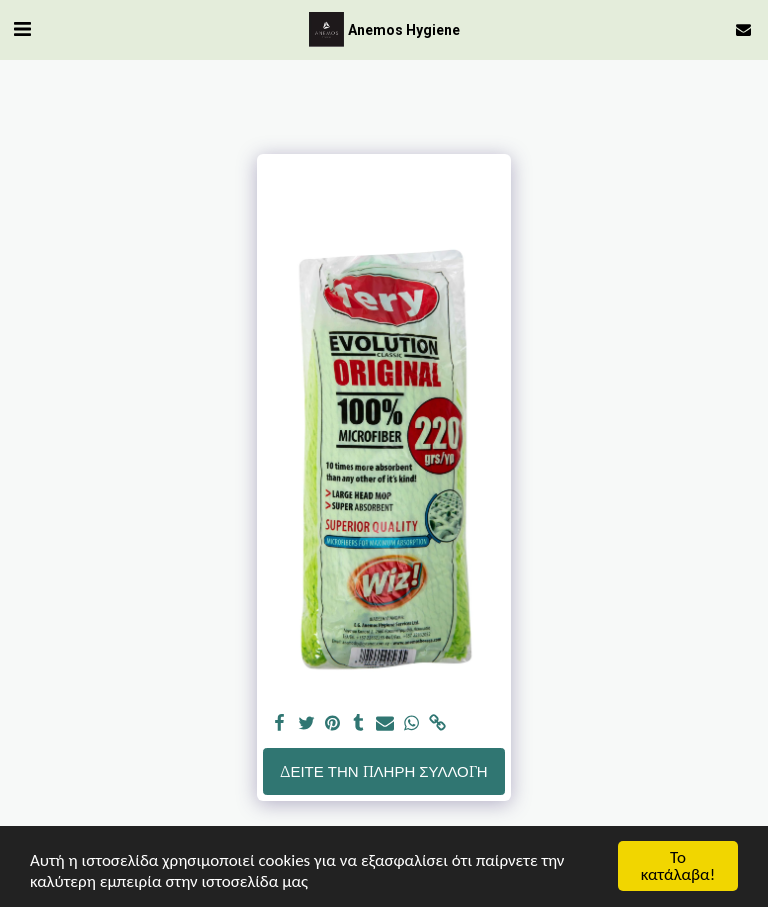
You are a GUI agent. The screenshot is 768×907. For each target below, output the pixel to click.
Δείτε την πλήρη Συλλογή (383, 771)
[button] (22, 28)
